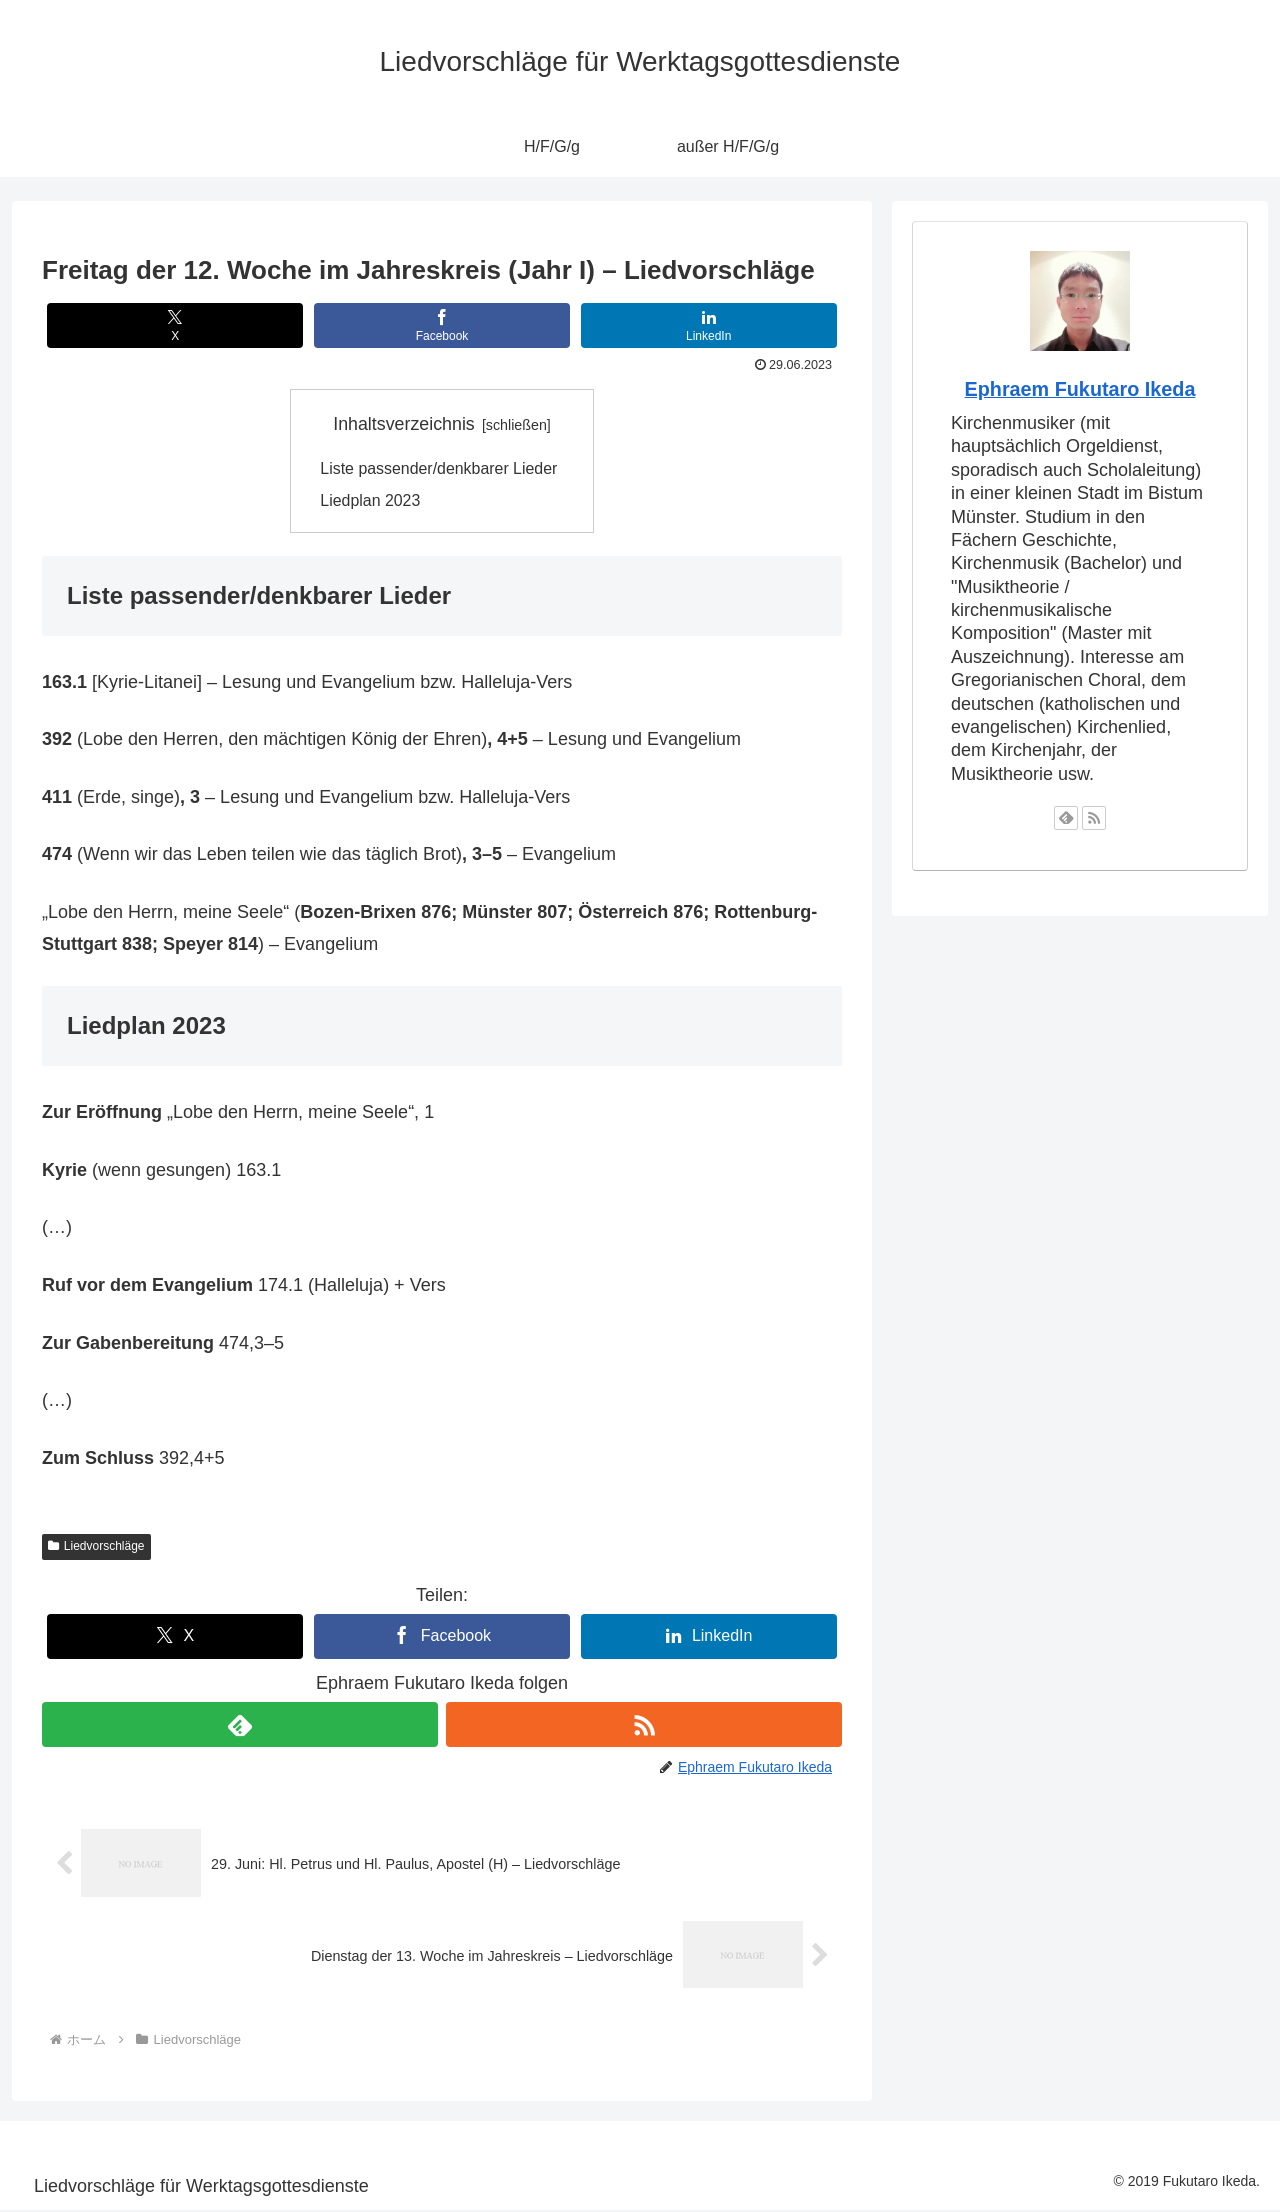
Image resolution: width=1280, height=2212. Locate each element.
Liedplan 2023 (371, 502)
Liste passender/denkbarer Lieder (440, 469)
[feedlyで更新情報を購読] (240, 1726)
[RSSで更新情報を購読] (644, 1726)
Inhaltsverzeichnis (404, 424)
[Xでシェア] (175, 325)
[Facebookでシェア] (442, 325)
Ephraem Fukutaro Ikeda (1080, 389)
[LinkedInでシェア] (709, 325)
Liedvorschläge (96, 1547)
